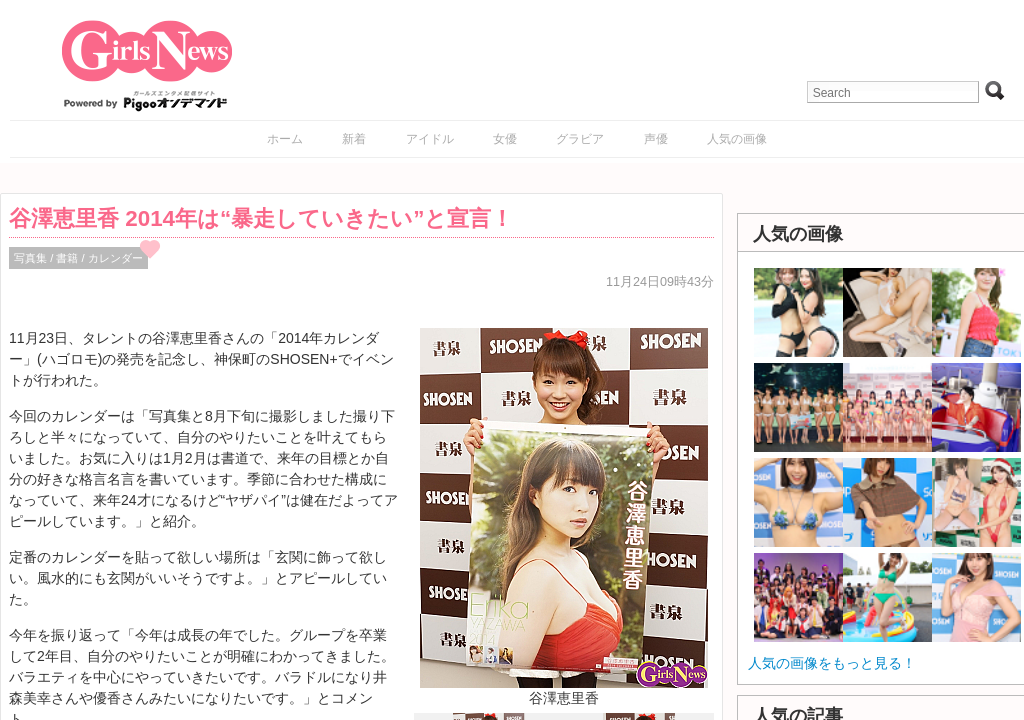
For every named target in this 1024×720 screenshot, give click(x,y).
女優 (505, 139)
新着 (354, 139)
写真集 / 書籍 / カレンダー (78, 258)
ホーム (285, 139)
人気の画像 (737, 139)
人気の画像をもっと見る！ (832, 663)
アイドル (430, 139)
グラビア (580, 139)
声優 (656, 139)
